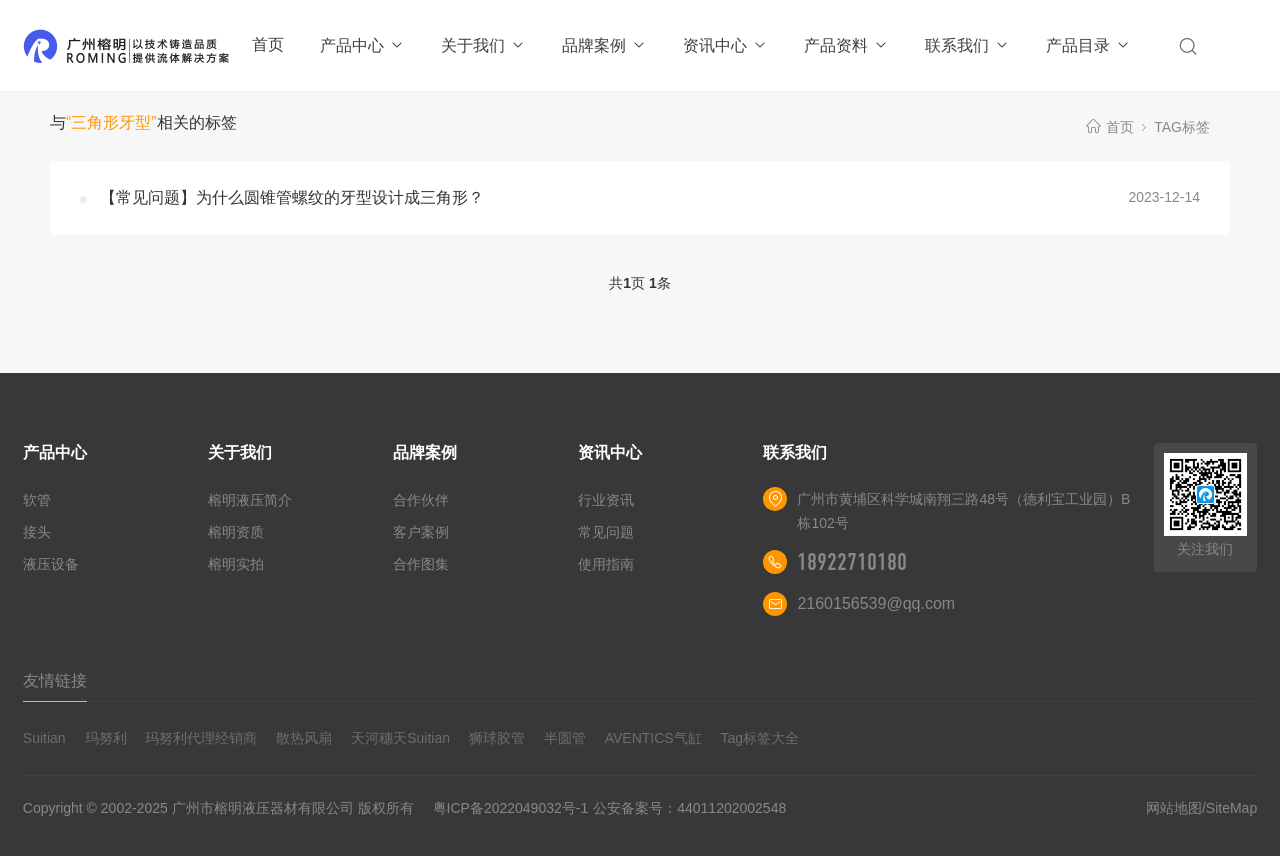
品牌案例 (604, 45)
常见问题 (606, 532)
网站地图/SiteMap (1201, 808)
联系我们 (967, 45)
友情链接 (55, 680)
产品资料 (846, 45)
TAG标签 (1182, 127)
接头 (37, 532)
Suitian (44, 738)
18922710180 (852, 562)
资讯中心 (725, 45)
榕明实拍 (236, 564)
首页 (268, 44)
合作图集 (421, 564)
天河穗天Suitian (400, 738)
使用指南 (606, 564)
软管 (37, 500)
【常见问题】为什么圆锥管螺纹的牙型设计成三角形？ (292, 197)
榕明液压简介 (250, 500)
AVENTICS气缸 (653, 738)
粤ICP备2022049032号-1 (511, 808)
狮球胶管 (497, 738)
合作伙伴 (421, 500)
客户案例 (421, 532)
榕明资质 (236, 532)
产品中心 (362, 45)
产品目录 (1088, 45)
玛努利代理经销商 (201, 738)
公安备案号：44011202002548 (689, 808)
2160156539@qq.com (876, 603)
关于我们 (483, 45)
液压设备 (51, 564)
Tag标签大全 (760, 738)
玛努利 (106, 738)
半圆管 (565, 738)
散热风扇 (304, 738)
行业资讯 (606, 500)
